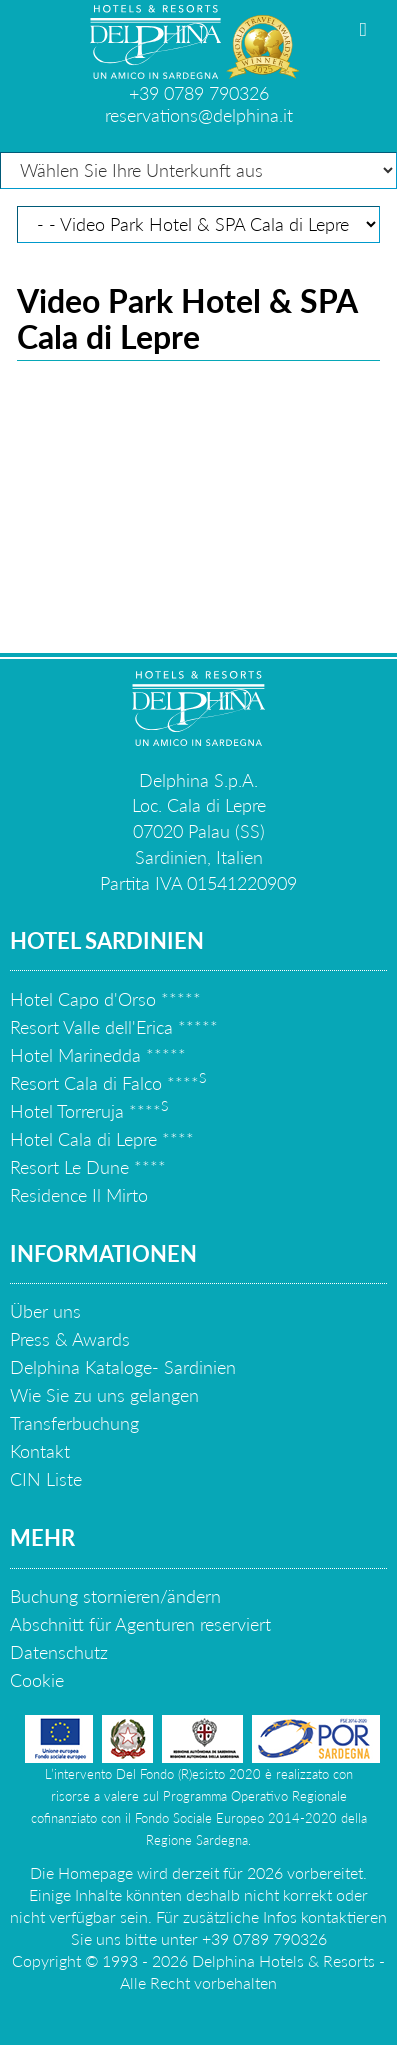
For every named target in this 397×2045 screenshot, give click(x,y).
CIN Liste (46, 1479)
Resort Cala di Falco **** (108, 1083)
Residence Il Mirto (79, 1195)
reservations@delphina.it (199, 115)
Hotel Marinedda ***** (98, 1055)
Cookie (37, 1680)
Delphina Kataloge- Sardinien (123, 1367)
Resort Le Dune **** (88, 1167)
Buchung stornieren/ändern (115, 1596)
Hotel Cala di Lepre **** (102, 1139)
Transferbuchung (74, 1423)
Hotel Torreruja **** (89, 1111)
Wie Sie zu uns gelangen (104, 1395)
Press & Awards (70, 1339)
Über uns (45, 1311)
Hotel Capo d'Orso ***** (105, 999)
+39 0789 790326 (199, 93)
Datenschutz (59, 1652)
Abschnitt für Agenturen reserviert (140, 1624)
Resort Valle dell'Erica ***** (114, 1027)
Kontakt (40, 1451)
